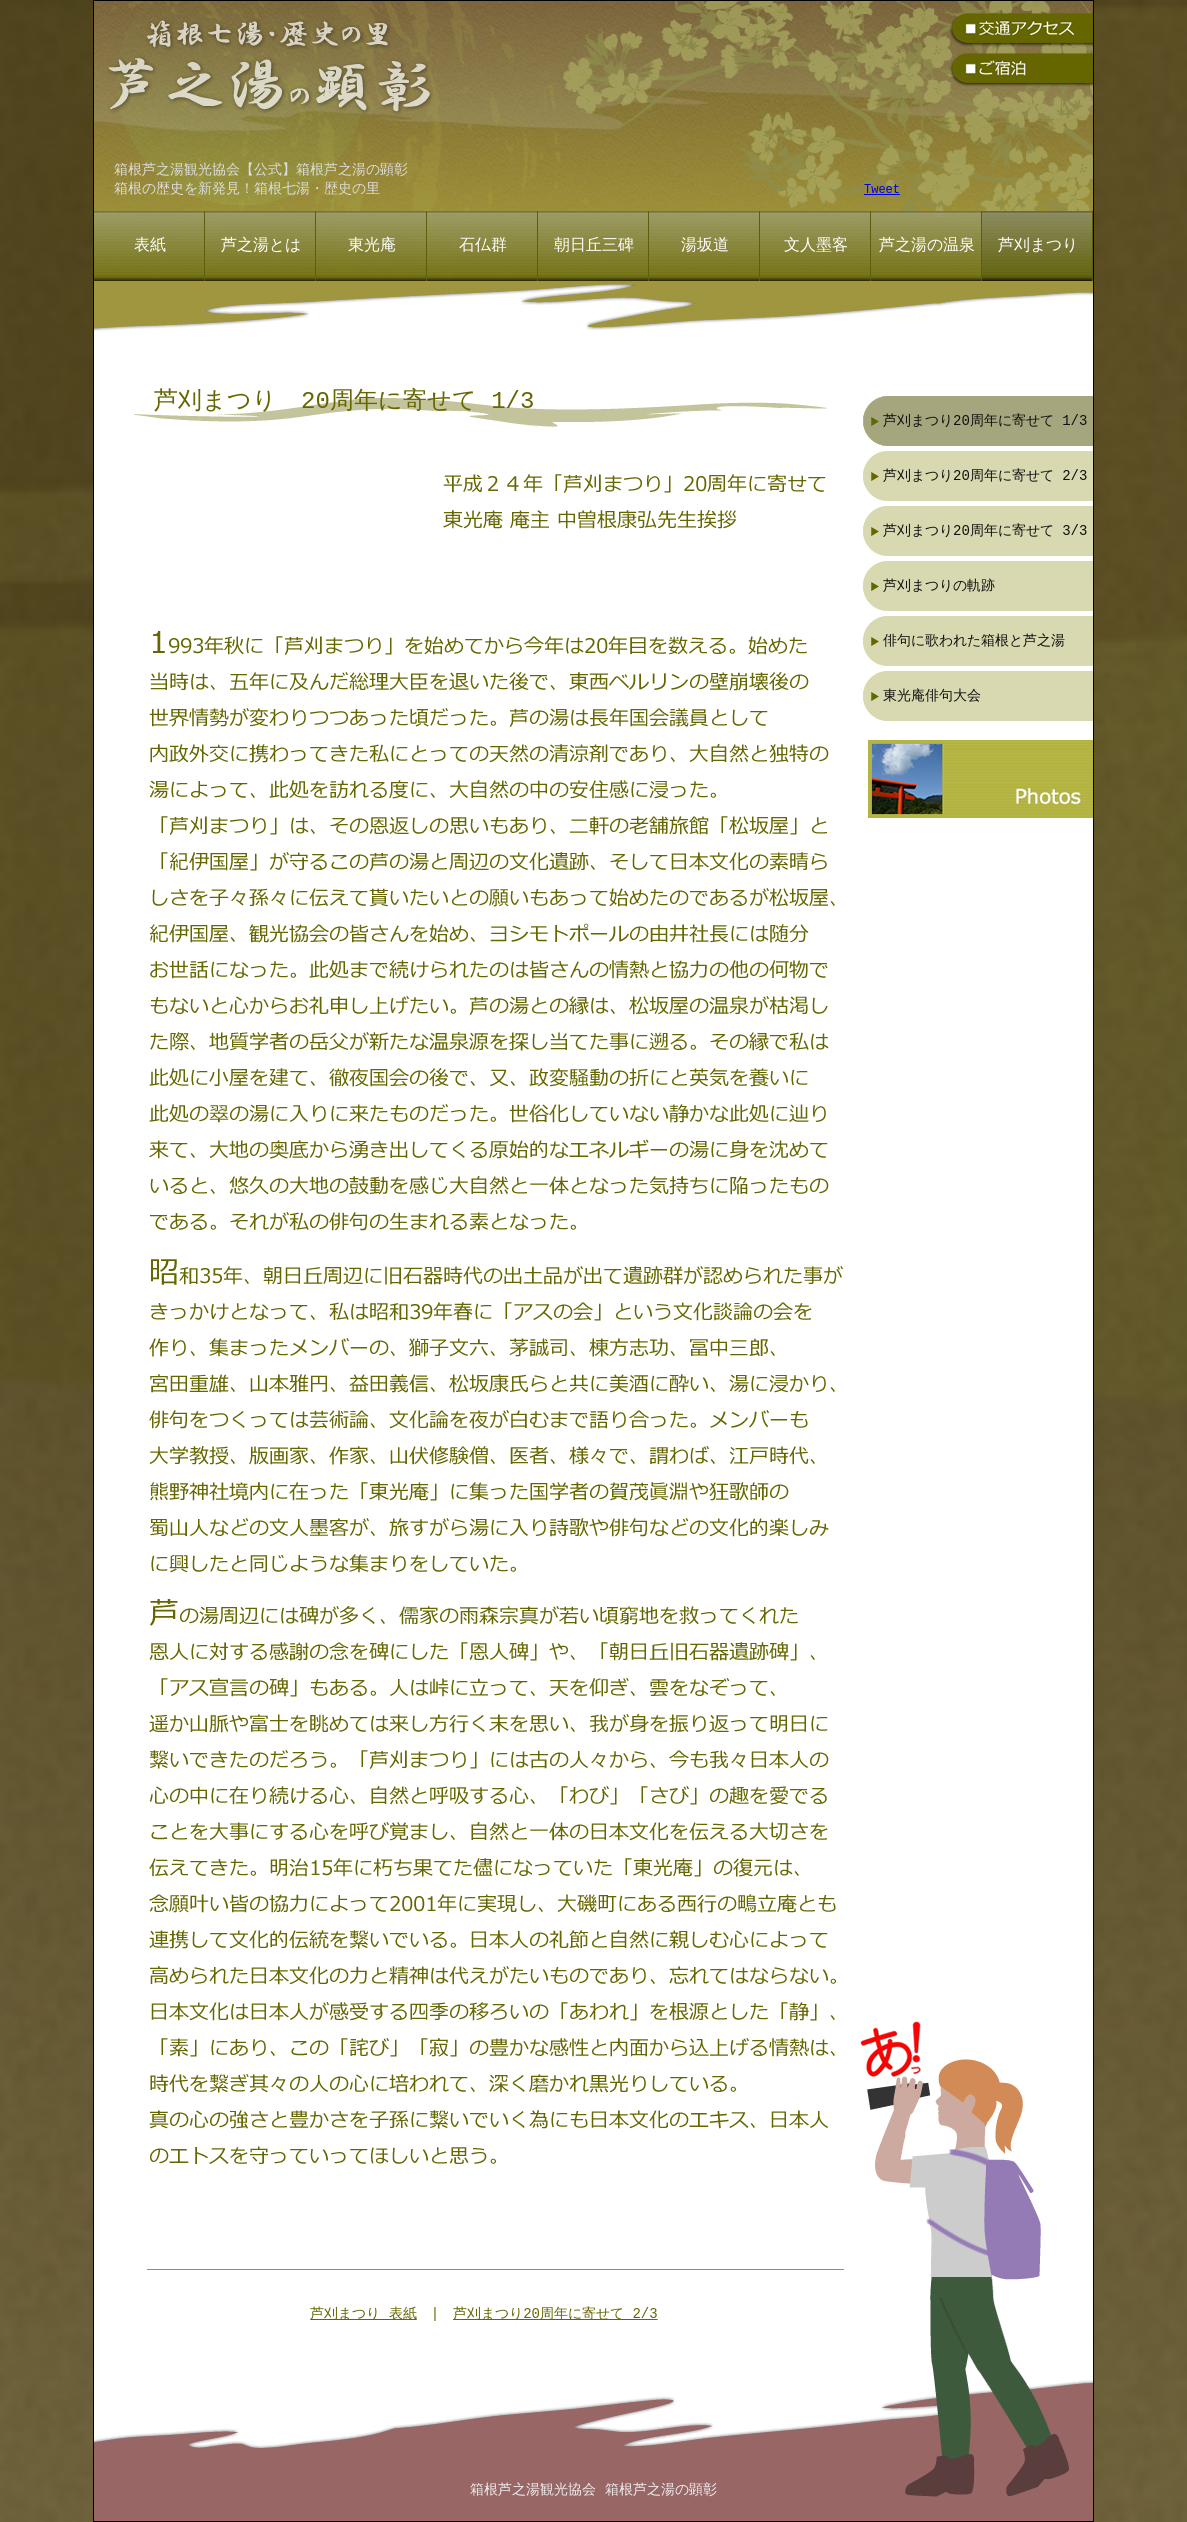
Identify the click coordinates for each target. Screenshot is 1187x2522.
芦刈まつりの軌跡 (939, 585)
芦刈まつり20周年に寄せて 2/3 (555, 2314)
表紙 (150, 246)
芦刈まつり (1038, 246)
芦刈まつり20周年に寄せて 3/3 (985, 530)
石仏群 (483, 246)
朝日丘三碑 (594, 246)
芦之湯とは (261, 246)
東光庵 (372, 246)
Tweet (882, 190)
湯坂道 (705, 246)
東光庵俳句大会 (932, 695)
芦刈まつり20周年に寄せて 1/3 (985, 420)
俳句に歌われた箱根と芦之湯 (974, 640)
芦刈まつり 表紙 (363, 2314)
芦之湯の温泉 (927, 246)
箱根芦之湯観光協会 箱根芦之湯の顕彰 (593, 2490)
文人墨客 (816, 246)
